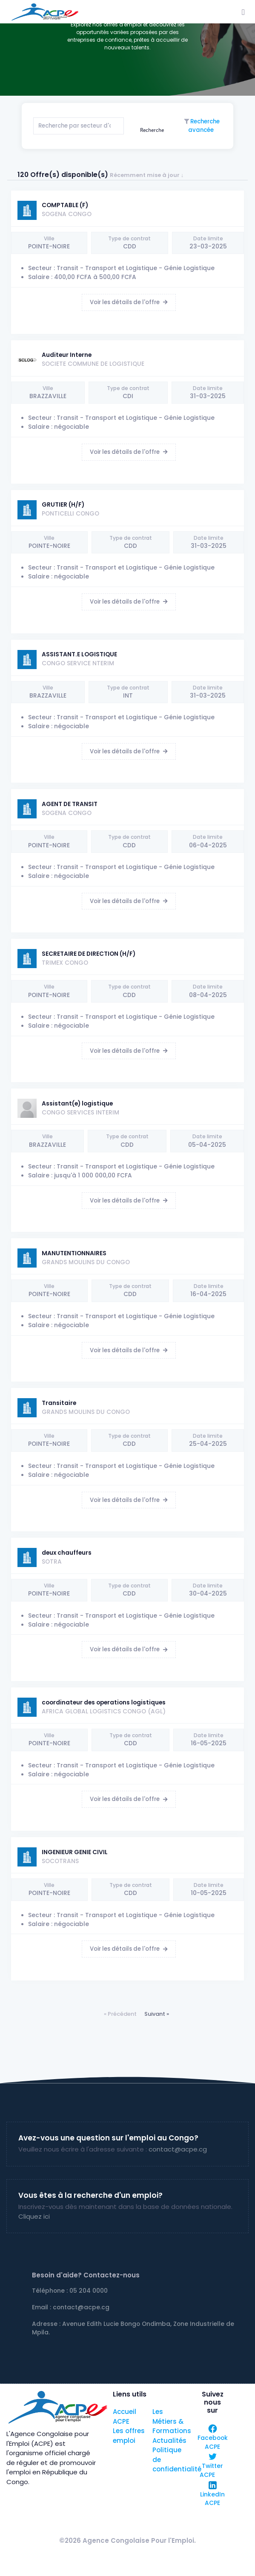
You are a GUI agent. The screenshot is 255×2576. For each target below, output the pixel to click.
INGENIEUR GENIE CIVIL (75, 1852)
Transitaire (59, 1403)
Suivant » (156, 2014)
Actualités (169, 2440)
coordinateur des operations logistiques (104, 1702)
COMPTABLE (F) (65, 205)
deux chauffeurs (67, 1553)
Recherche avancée (204, 125)
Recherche (152, 130)
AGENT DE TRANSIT (69, 804)
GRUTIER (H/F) (63, 505)
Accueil (124, 2411)
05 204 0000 (88, 2291)
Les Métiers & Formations (171, 2421)
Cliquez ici (34, 2216)
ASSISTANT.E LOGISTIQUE (79, 654)
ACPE (121, 2421)
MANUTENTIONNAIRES (74, 1253)
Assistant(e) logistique (77, 1104)
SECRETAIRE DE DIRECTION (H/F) (88, 954)
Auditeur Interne (67, 355)
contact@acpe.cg (178, 2149)
